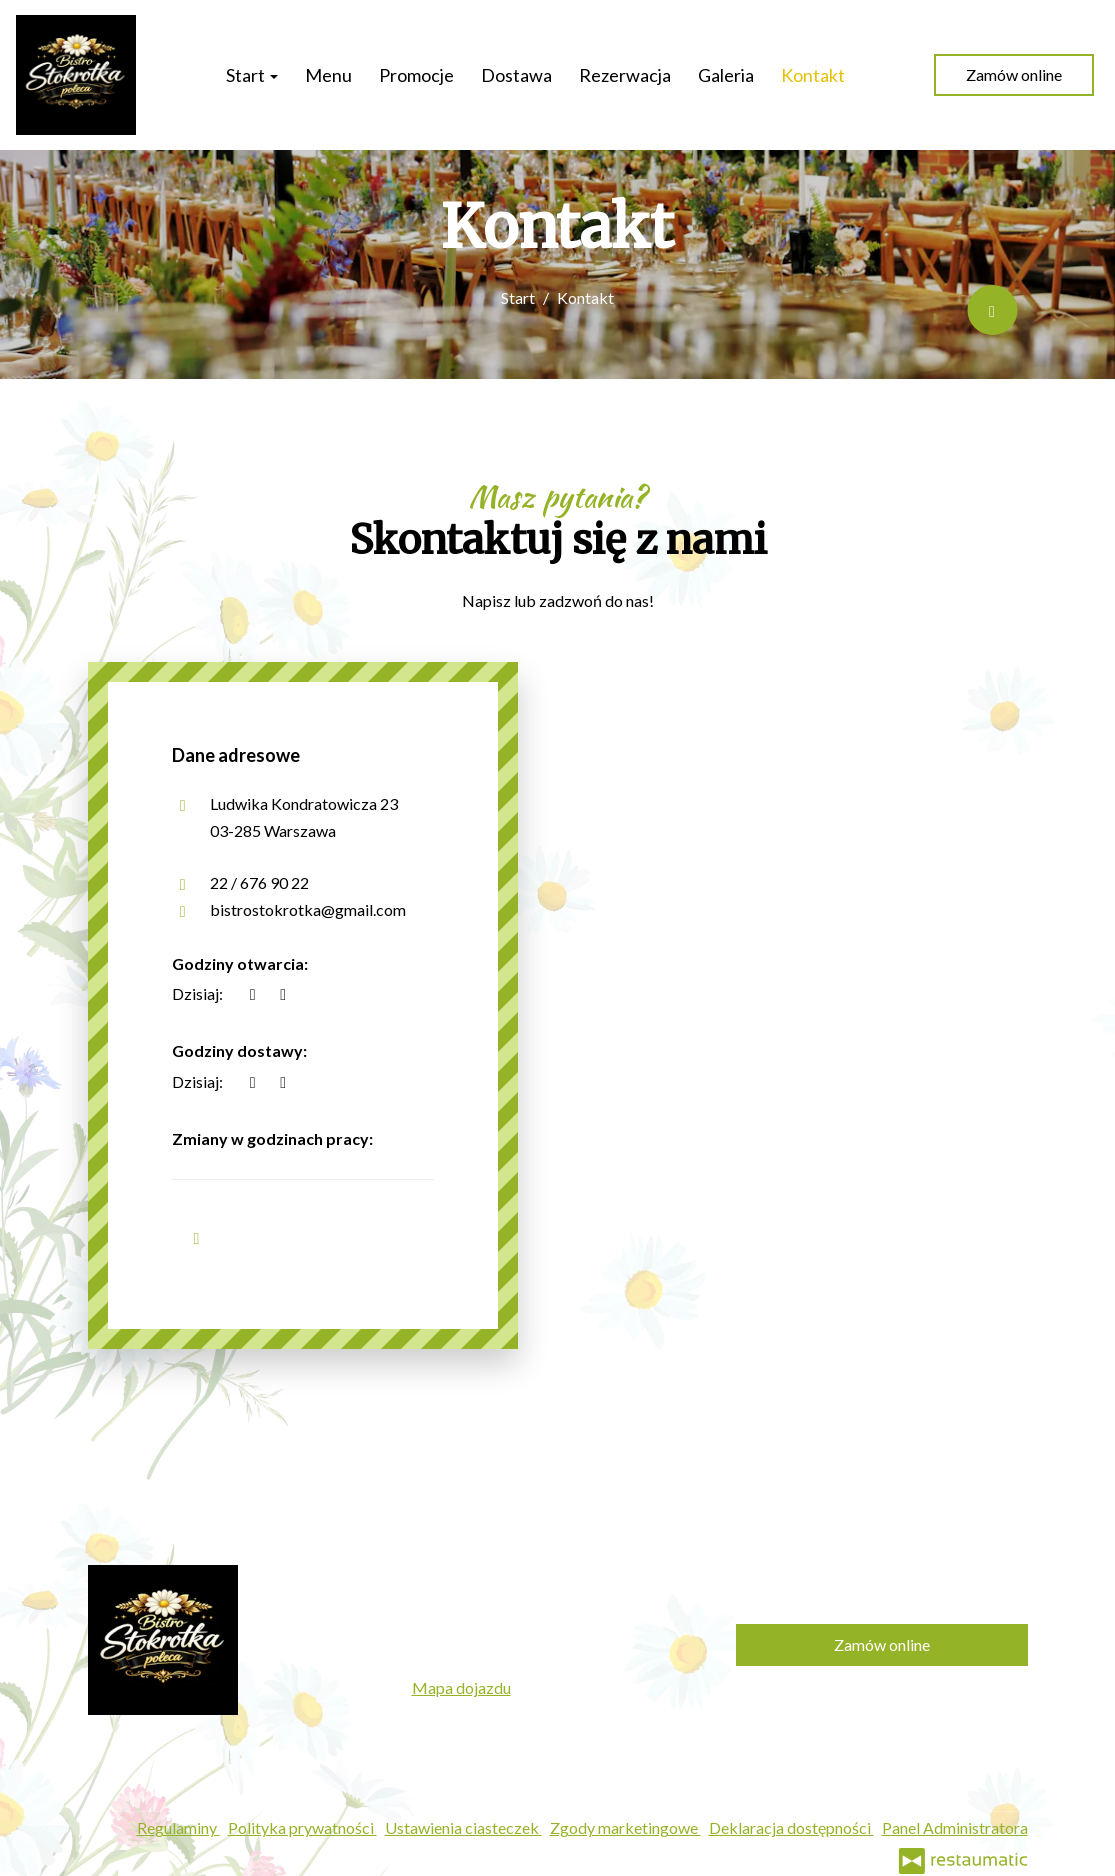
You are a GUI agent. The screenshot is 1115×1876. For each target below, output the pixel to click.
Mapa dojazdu (461, 1687)
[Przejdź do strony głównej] (76, 75)
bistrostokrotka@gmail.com (308, 909)
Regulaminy (178, 1827)
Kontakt (813, 75)
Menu (328, 75)
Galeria (726, 75)
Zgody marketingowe (625, 1827)
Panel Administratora (955, 1827)
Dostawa (516, 75)
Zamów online (1014, 74)
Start (252, 75)
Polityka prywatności (302, 1827)
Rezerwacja (625, 75)
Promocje (416, 75)
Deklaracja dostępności (791, 1827)
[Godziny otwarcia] (283, 993)
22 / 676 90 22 (259, 882)
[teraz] (253, 993)
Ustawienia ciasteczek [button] (463, 1827)
